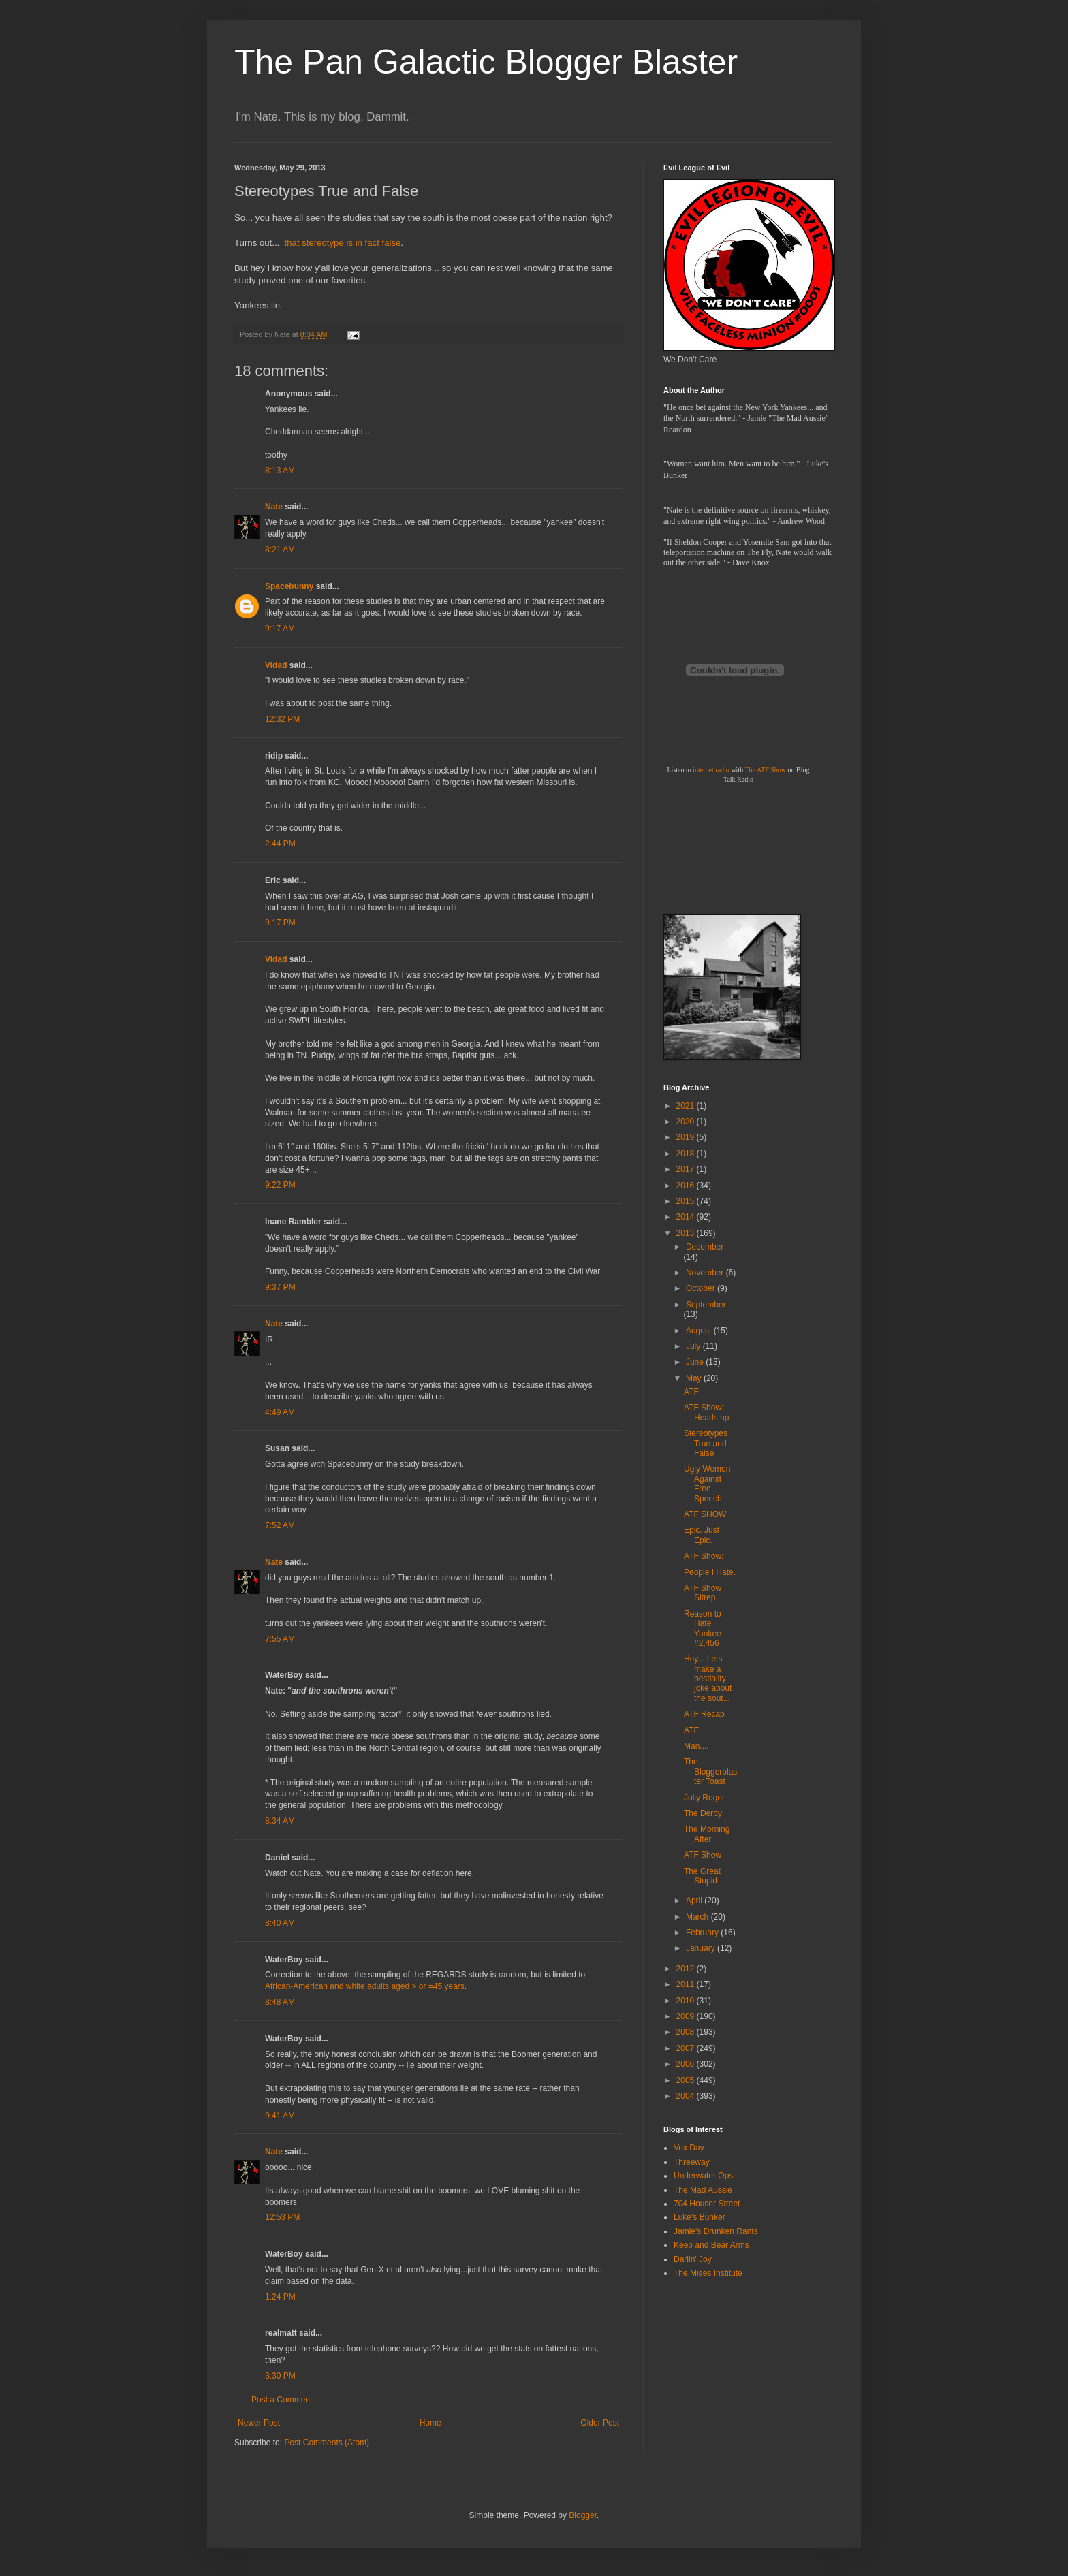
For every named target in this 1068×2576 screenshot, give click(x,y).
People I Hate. (710, 1572)
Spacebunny (289, 586)
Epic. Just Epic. (701, 1534)
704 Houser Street (707, 2203)
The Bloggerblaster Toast (710, 1771)
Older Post (599, 2423)
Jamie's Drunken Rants (716, 2231)
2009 (686, 2016)
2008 (686, 2032)
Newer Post (259, 2423)
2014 (686, 1217)
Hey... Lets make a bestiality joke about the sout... (708, 1678)
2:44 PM (280, 843)
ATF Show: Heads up (706, 1412)
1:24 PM (280, 2297)
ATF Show (702, 1855)
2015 (686, 1201)
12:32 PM (282, 719)
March (698, 1917)
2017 (686, 1169)
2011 (686, 1984)
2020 (686, 1121)
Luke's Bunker (699, 2217)
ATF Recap (704, 1714)
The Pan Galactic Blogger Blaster (486, 62)
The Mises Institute (708, 2273)
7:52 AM (280, 1525)
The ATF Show (765, 770)
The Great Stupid (702, 1876)
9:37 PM (280, 1287)
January (701, 1948)
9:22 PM (280, 1185)
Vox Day (689, 2147)
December (704, 1247)
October (701, 1288)
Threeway (692, 2162)
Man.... (696, 1746)
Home (430, 2423)
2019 (686, 1137)
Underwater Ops (703, 2175)
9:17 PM (280, 922)
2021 (686, 1106)
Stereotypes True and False (705, 1443)
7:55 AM (280, 1639)
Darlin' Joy (693, 2259)
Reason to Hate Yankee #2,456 (702, 1628)
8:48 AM (280, 2002)
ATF (691, 1730)
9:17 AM (280, 628)
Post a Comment (281, 2399)
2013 (686, 1233)
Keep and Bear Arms (711, 2245)
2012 (686, 1968)
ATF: (692, 1392)
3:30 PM (280, 2376)
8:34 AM (280, 1821)
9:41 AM (280, 2115)
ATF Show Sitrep (702, 1592)
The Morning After (706, 1833)
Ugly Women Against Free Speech (707, 1483)
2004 (686, 2096)
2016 (686, 1185)
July (694, 1346)
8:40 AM (280, 1923)
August (700, 1330)
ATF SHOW (705, 1514)
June (696, 1362)
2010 (686, 2000)
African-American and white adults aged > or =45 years (365, 1986)
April (695, 1900)
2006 (686, 2064)
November (706, 1272)
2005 (686, 2080)
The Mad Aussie (703, 2190)
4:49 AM (280, 1412)
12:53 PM (282, 2217)
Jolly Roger (704, 1797)
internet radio (711, 770)
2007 (686, 2048)
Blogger (583, 2515)
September (706, 1304)
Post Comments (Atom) (326, 2442)
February (703, 1932)
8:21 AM (280, 549)
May (695, 1378)
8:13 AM (280, 470)
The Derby (703, 1813)
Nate (274, 506)
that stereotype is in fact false (343, 243)
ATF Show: (703, 1556)
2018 (686, 1153)
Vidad (276, 665)
